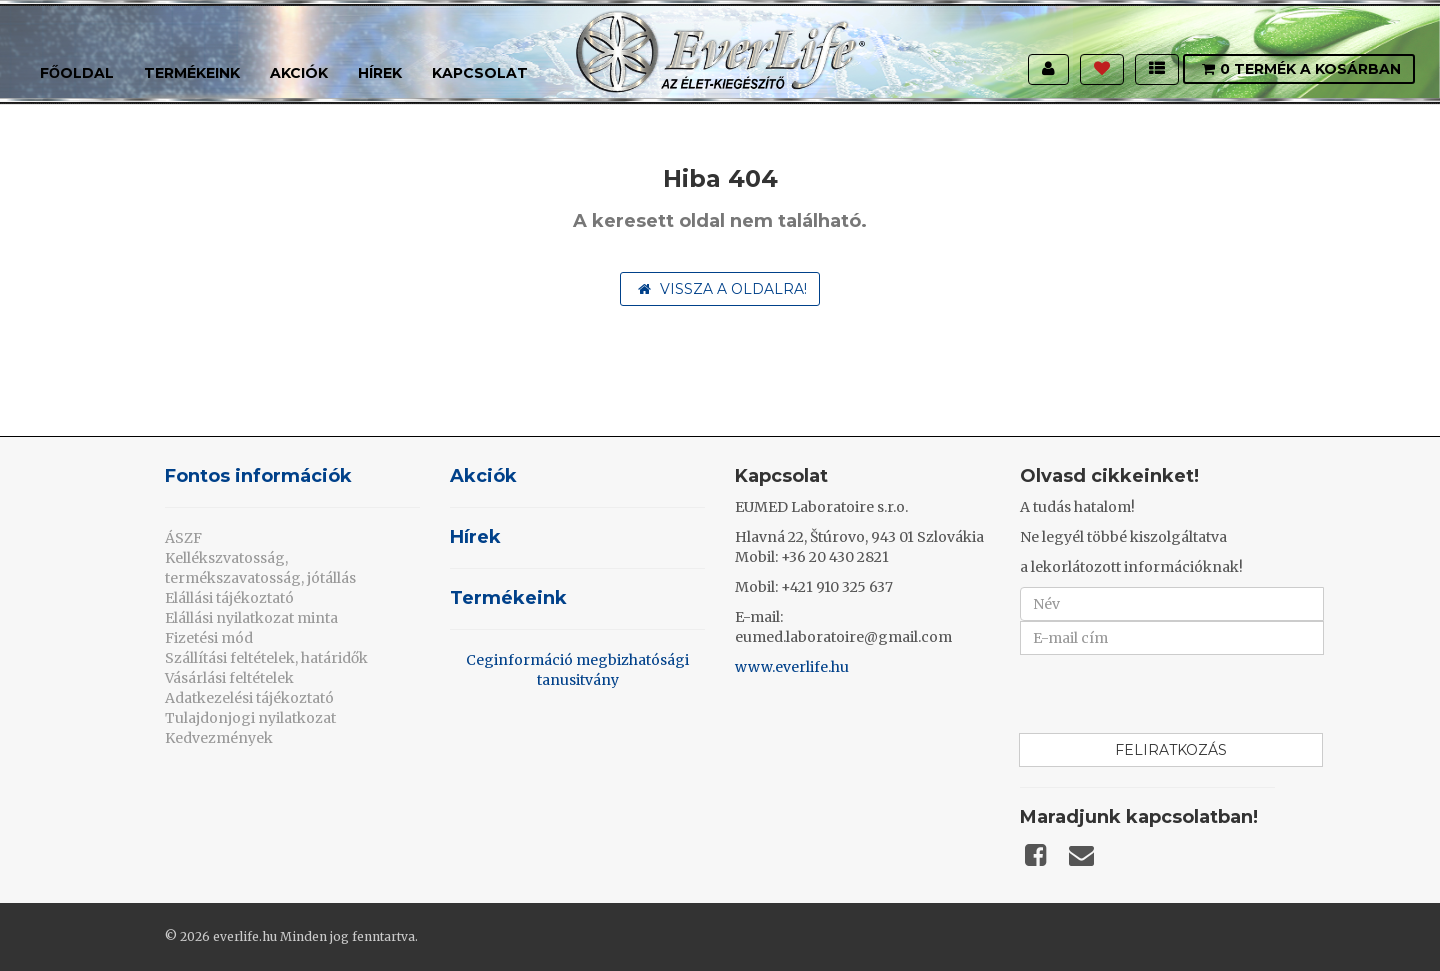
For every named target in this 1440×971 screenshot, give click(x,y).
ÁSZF (183, 538)
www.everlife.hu (792, 667)
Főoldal (77, 73)
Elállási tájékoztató (229, 598)
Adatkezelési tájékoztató (249, 698)
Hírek (380, 73)
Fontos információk (258, 476)
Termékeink (192, 73)
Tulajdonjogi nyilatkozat (250, 718)
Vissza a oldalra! (722, 289)
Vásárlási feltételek (229, 678)
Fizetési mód (209, 638)
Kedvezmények (219, 738)
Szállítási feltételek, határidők (266, 658)
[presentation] (1172, 694)
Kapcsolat (480, 73)
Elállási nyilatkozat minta (251, 618)
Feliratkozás (1171, 750)
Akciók (299, 73)
